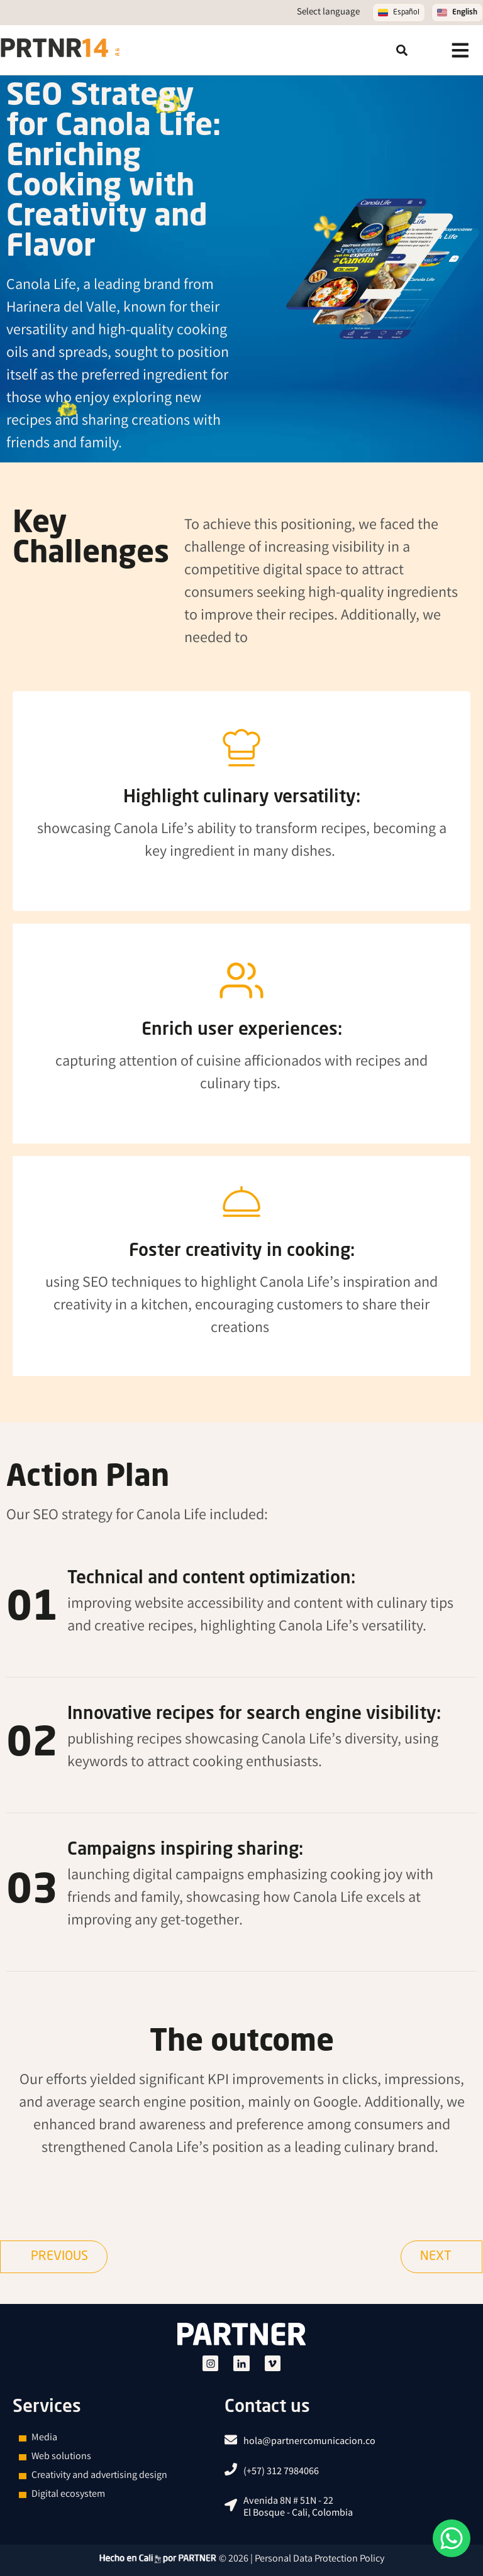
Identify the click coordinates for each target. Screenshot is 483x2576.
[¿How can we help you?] (451, 2538)
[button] (401, 50)
